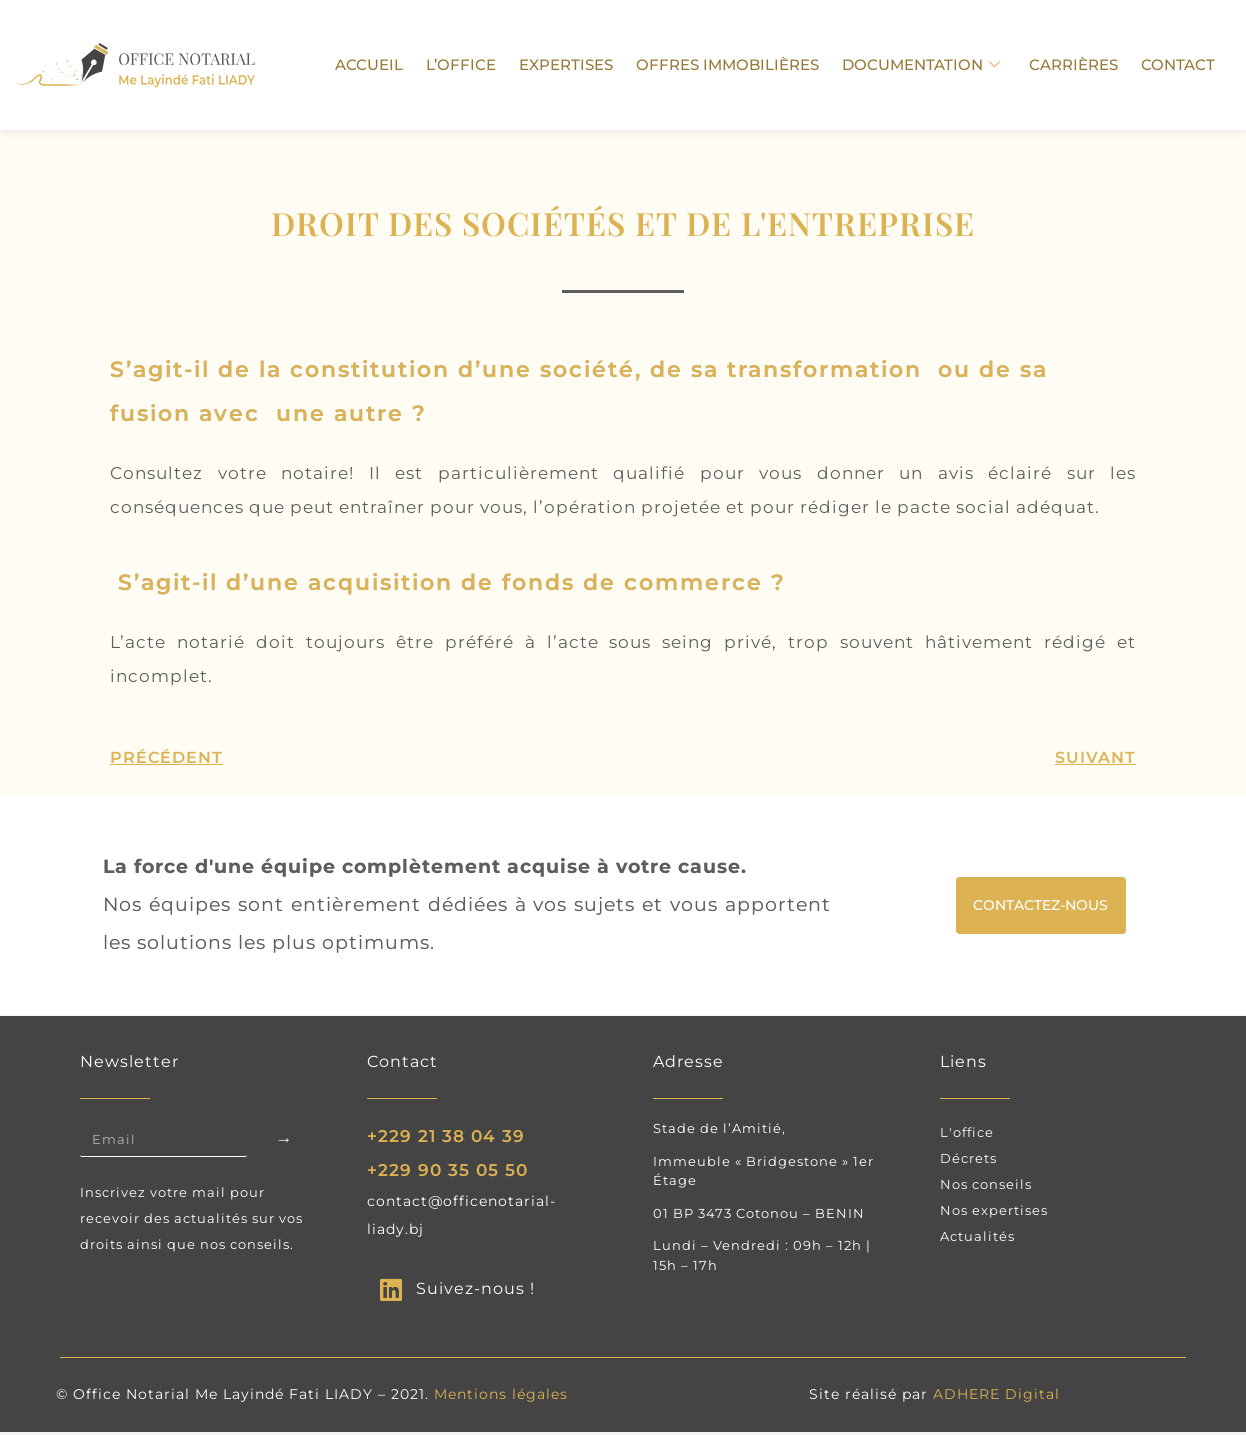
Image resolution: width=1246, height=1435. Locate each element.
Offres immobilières (738, 64)
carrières (1078, 64)
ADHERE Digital (996, 1397)
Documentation (929, 65)
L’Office (478, 64)
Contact (1180, 64)
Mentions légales (501, 1397)
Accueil (389, 64)
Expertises (580, 64)
